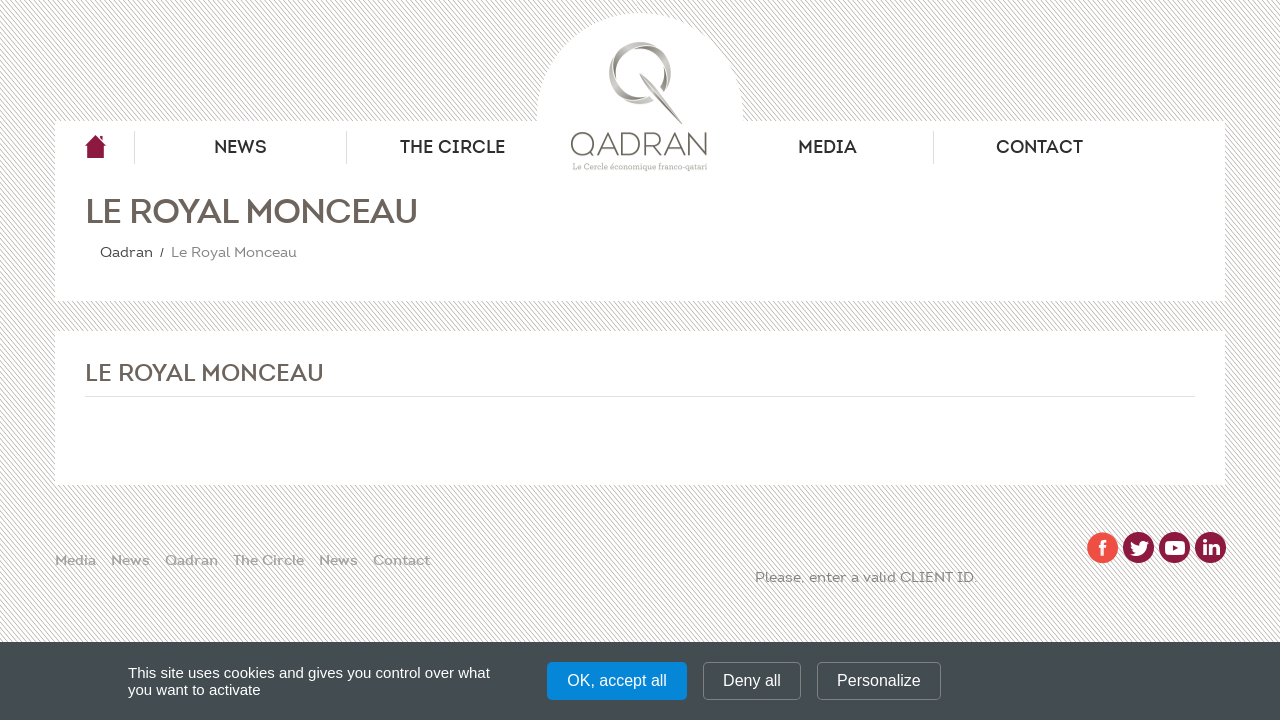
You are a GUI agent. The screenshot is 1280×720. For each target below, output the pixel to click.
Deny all (752, 680)
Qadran (95, 147)
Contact (1039, 147)
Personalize (879, 680)
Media (827, 147)
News (240, 147)
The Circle (452, 147)
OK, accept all (617, 680)
